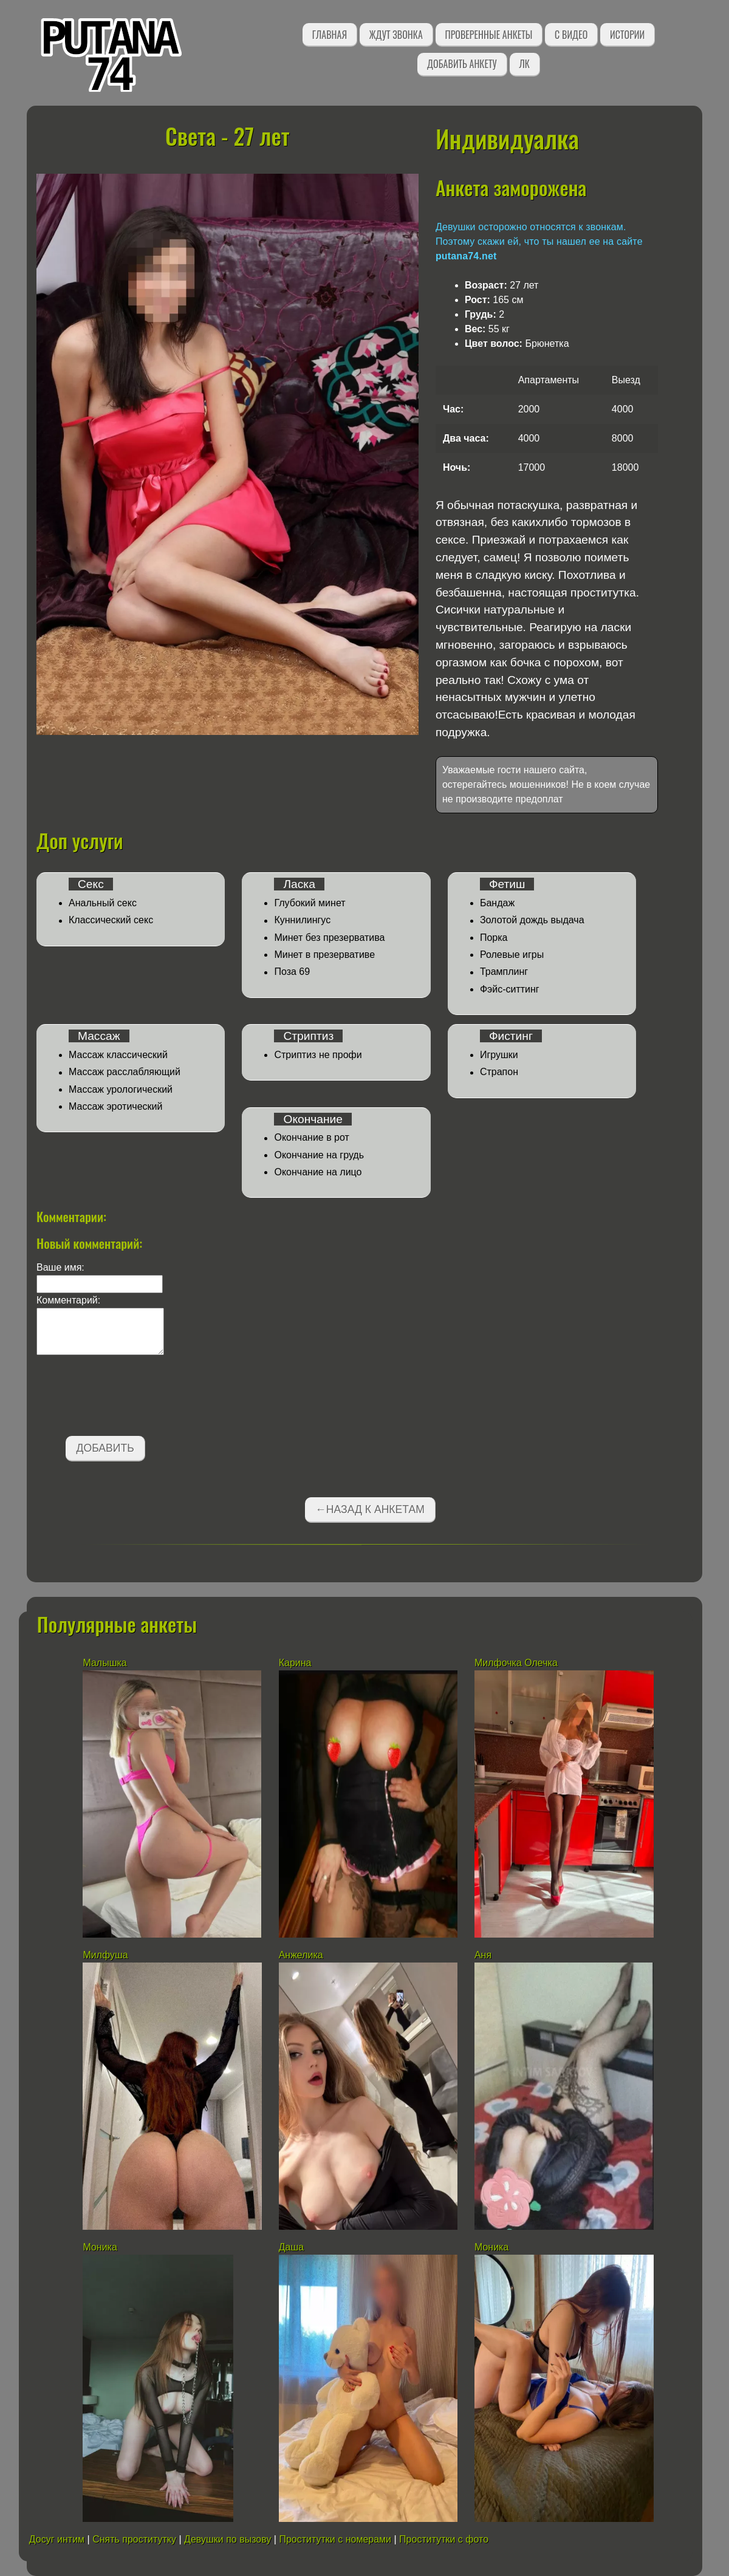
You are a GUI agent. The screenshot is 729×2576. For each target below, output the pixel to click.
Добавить (105, 1448)
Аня (482, 1955)
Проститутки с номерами (335, 2539)
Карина (295, 1663)
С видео (571, 34)
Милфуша (105, 1955)
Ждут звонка (396, 34)
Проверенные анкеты (489, 34)
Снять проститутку (134, 2539)
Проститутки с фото (443, 2539)
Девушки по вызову (227, 2539)
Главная (329, 34)
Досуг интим (56, 2539)
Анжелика (301, 1955)
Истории (627, 34)
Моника (100, 2247)
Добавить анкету (462, 63)
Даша (291, 2247)
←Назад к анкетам (370, 1509)
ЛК (524, 63)
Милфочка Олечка (516, 1663)
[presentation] (128, 1397)
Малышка (104, 1663)
